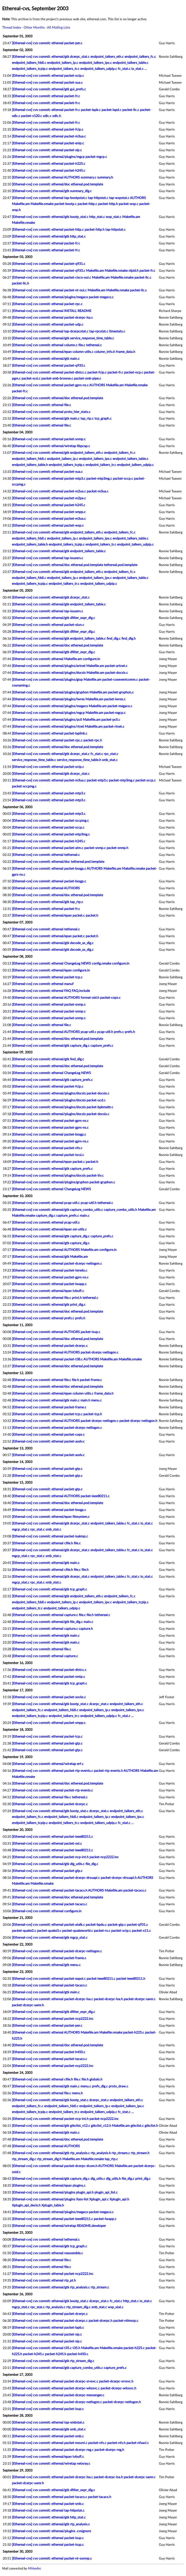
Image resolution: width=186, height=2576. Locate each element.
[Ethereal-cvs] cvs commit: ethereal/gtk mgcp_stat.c (50, 1937)
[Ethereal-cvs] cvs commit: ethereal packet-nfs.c (47, 1148)
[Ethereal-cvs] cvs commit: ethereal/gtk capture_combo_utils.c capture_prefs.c (69, 2368)
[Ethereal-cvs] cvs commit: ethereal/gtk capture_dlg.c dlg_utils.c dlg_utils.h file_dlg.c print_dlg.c (81, 2178)
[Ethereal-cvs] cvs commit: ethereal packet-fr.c (46, 96)
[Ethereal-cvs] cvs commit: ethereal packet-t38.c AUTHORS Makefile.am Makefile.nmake (77, 1359)
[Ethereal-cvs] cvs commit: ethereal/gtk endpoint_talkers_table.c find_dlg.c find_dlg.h (74, 638)
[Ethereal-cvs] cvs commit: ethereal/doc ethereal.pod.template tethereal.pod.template (74, 565)
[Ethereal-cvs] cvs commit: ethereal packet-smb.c (48, 2436)
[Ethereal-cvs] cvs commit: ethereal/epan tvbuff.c (48, 1291)
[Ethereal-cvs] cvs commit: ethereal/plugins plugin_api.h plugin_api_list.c (65, 2192)
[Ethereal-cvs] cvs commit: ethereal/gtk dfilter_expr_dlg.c (53, 618)
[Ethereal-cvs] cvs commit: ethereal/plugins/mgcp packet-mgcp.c (59, 156)
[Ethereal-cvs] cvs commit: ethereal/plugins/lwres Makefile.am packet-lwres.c (69, 699)
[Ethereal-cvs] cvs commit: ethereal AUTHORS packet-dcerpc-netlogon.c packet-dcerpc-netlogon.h (84, 1421)
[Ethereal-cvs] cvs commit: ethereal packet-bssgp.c (49, 881)
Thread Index (11, 27)
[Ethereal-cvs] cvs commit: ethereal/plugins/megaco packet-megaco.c (63, 297)
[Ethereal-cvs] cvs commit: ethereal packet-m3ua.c (49, 136)
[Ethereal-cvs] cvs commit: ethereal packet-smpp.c (49, 512)
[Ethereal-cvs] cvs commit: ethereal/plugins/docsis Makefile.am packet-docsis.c (70, 672)
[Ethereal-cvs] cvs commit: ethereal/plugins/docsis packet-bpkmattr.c (62, 1107)
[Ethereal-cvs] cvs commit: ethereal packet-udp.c (47, 324)
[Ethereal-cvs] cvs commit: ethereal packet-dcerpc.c (50, 1345)
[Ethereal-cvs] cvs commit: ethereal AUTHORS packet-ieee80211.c (61, 1496)
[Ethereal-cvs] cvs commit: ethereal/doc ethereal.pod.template (57, 184)
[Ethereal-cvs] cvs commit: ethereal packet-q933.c (48, 365)
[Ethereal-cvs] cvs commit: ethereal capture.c (45, 1656)
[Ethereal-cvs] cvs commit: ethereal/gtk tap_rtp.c (47, 902)
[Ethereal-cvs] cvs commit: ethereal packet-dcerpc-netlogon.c (57, 1263)
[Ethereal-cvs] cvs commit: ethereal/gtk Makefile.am (50, 1256)
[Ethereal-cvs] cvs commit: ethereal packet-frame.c (49, 1407)
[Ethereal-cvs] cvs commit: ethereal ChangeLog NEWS (51, 1073)
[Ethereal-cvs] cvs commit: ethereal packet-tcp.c (47, 977)
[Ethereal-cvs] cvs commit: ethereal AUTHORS (46, 888)
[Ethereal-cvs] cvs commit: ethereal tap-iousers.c (47, 558)
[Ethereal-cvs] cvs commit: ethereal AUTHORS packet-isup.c (56, 1332)
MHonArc (34, 2568)
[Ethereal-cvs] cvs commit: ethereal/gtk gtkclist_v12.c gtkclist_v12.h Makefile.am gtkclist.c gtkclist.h (85, 2125)
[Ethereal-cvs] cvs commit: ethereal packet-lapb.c (48, 2327)
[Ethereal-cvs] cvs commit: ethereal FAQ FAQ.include (51, 990)
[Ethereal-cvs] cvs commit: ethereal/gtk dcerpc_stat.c (51, 597)
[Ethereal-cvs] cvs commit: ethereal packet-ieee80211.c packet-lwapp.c (64, 2219)
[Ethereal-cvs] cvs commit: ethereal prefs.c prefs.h (48, 1318)
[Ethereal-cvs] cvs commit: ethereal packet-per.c (47, 43)
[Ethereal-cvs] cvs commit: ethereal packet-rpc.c (47, 304)
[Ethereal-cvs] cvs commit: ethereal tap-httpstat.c (48, 2510)
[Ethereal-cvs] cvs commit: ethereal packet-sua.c (47, 82)
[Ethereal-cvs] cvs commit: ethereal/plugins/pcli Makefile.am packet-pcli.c (66, 719)
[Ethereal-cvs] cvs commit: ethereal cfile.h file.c (46, 1543)
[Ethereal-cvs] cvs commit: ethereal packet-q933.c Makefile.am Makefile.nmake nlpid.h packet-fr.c (83, 270)
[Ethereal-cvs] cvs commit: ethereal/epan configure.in (51, 970)
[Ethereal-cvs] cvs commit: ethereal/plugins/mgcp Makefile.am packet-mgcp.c (69, 712)
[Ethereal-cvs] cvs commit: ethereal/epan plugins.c (48, 2185)
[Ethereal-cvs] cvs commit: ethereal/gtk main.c (46, 358)
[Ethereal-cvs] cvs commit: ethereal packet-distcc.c (49, 1670)
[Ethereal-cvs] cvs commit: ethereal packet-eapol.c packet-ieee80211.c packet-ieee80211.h (78, 1978)
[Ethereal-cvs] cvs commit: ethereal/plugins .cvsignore (51, 2531)
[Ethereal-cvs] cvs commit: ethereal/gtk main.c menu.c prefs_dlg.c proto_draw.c (70, 2086)
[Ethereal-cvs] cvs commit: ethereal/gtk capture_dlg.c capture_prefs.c (62, 1045)
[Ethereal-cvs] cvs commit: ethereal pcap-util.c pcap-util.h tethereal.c (62, 1203)
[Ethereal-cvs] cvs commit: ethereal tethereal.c (46, 855)
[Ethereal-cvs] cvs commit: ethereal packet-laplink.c (49, 733)
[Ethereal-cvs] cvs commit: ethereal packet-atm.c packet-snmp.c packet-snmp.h (70, 848)
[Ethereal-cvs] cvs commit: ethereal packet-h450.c (48, 2052)
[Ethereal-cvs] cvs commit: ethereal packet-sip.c (47, 150)
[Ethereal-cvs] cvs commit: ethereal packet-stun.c (48, 624)
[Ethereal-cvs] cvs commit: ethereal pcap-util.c (46, 1222)
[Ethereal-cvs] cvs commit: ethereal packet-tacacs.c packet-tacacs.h (61, 2497)
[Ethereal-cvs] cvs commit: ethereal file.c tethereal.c (50, 1797)
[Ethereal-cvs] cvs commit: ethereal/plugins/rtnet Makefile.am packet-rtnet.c (68, 726)
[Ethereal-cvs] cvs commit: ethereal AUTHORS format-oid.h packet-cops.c (66, 997)
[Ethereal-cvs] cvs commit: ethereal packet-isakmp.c (50, 1536)
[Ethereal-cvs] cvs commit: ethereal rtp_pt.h (44, 2280)
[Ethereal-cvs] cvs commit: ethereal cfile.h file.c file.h (50, 1569)
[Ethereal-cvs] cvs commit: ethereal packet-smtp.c (48, 1676)
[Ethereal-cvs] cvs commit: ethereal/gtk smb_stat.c (49, 2429)
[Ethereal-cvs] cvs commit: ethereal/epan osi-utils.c (49, 1229)
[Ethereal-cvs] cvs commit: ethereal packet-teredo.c (49, 1270)
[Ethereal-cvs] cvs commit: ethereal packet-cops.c (48, 1434)
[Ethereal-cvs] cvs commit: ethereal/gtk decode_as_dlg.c (53, 943)
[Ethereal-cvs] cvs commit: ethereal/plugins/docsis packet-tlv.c (58, 1175)
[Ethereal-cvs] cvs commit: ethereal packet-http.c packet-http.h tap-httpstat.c (69, 229)
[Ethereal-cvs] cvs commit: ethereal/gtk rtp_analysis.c (51, 2524)
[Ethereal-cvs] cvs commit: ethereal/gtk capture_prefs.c (52, 1080)
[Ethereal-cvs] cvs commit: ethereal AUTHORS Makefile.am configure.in (64, 1250)
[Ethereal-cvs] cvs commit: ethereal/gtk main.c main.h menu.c (57, 1400)
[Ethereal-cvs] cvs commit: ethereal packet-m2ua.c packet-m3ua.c (60, 491)
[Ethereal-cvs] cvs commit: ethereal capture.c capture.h (52, 1628)
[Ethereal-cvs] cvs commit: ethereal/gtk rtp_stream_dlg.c (53, 2361)
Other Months (34, 27)
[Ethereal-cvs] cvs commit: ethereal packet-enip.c (48, 143)
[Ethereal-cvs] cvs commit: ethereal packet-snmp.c (49, 439)
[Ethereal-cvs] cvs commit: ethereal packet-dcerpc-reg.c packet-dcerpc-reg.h (68, 2449)
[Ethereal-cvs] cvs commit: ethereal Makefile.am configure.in (56, 659)
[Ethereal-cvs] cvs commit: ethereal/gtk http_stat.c (49, 236)
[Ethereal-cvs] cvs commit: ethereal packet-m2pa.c (49, 498)
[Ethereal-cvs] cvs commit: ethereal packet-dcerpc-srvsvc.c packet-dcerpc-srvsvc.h (72, 2381)
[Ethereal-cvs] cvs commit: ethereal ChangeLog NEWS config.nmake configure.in (70, 963)
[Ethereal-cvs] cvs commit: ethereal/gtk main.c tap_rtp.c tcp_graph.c (62, 418)
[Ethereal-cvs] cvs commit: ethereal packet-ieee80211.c (52, 1836)
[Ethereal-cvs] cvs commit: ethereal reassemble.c (47, 2253)
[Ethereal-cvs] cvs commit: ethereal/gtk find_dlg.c (48, 1059)
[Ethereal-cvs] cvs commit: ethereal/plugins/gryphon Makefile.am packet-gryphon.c (73, 692)
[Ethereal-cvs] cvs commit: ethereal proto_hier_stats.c (51, 412)
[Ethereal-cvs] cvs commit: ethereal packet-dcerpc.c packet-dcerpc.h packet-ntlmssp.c (75, 2320)
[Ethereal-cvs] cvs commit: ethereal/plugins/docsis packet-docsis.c (60, 1093)
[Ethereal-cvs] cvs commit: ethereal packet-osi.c (47, 1843)
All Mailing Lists (58, 27)
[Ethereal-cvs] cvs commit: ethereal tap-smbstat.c (48, 2422)
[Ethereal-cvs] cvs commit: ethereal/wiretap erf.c (48, 1764)
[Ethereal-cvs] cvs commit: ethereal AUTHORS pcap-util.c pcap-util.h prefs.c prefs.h (73, 1032)
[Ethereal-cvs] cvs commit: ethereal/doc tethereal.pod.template (58, 861)
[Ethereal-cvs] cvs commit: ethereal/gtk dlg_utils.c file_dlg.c (55, 1864)
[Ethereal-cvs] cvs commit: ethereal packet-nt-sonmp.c (52, 2558)
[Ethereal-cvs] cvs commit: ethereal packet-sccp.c (48, 827)
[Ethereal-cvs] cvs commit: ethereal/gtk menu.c (46, 1965)
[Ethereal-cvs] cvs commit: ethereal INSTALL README (51, 311)
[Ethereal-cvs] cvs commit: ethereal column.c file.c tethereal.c (57, 345)
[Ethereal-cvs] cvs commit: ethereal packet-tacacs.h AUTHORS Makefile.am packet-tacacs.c (79, 1890)
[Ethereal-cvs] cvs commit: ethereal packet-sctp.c (48, 75)
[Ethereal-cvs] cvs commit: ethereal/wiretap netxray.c (51, 2463)
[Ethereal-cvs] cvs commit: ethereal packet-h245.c (48, 170)
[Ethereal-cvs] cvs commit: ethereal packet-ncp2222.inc (52, 2018)
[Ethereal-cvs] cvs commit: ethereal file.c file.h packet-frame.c (57, 1380)
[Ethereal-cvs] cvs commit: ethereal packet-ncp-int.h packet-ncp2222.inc (65, 1857)
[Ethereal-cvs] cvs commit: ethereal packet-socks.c (49, 1697)
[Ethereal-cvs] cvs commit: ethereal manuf (43, 984)
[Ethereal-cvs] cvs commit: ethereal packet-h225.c (48, 163)
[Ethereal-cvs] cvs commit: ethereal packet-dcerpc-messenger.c (58, 2395)
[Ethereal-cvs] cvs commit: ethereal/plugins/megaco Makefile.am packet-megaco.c (72, 706)
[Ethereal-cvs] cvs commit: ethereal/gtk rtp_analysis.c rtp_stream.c (60, 2287)
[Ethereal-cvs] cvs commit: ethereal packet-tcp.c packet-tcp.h (57, 1414)
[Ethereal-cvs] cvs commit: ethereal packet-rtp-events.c (52, 1790)
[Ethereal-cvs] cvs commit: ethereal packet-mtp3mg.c (51, 834)
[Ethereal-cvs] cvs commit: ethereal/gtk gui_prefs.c (49, 89)
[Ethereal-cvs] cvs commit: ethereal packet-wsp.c (48, 525)
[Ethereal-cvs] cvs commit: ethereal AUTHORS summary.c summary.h (62, 177)
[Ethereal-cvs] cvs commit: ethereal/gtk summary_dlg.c (52, 191)
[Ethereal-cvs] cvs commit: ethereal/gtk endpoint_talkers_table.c (59, 551)
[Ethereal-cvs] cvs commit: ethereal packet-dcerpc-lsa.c (52, 317)
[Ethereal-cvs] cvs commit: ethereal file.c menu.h (47, 2093)
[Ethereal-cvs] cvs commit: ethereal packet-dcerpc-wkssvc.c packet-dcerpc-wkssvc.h (74, 2388)
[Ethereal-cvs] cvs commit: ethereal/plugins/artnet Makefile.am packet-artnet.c (69, 666)
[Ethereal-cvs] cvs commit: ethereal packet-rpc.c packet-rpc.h (57, 740)
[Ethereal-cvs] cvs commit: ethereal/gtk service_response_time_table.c (63, 338)
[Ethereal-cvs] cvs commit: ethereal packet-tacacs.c (49, 1904)
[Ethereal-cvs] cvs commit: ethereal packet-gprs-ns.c (50, 1120)
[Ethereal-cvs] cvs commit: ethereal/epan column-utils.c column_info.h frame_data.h (73, 351)
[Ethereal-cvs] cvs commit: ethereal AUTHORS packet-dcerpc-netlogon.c (65, 1352)
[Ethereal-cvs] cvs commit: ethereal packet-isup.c (48, 2409)
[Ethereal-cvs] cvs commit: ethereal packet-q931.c (48, 263)
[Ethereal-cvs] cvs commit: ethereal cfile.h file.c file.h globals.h (57, 2079)
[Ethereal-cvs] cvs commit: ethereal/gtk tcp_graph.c (49, 1589)
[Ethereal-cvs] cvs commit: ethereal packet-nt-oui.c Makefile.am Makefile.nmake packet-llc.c (79, 290)
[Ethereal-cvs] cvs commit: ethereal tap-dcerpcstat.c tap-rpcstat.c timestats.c (68, 331)
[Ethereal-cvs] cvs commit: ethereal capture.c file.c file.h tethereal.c (61, 1615)
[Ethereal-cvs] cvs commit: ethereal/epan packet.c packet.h (55, 915)
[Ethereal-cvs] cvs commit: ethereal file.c (41, 405)
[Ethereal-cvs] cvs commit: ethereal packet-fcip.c (47, 129)
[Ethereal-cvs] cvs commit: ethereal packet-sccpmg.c (50, 820)
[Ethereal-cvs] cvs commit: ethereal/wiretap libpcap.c (51, 446)
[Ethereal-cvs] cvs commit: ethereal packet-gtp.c (47, 1468)
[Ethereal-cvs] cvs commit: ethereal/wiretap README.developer (59, 2226)
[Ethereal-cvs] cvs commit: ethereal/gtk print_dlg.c (48, 1304)
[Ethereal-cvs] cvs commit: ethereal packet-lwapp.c (49, 1284)
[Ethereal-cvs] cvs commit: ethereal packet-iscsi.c (48, 1155)
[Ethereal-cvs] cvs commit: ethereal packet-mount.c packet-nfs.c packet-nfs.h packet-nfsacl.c (80, 2443)
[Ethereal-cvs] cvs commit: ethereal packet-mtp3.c (48, 793)
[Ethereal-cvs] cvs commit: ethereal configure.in (47, 1911)
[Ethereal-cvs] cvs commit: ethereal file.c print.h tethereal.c (55, 1297)
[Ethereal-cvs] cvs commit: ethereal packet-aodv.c (48, 1441)
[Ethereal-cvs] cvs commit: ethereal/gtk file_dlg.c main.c (52, 1622)
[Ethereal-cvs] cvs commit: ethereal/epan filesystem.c (51, 1516)
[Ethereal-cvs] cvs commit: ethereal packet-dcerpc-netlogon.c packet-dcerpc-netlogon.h (76, 2402)
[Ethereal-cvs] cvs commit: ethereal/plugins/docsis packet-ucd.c (59, 1100)
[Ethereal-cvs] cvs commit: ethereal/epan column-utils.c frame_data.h (62, 1393)
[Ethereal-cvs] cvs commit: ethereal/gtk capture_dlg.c (51, 1243)
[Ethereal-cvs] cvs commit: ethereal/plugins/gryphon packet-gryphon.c (63, 1182)
